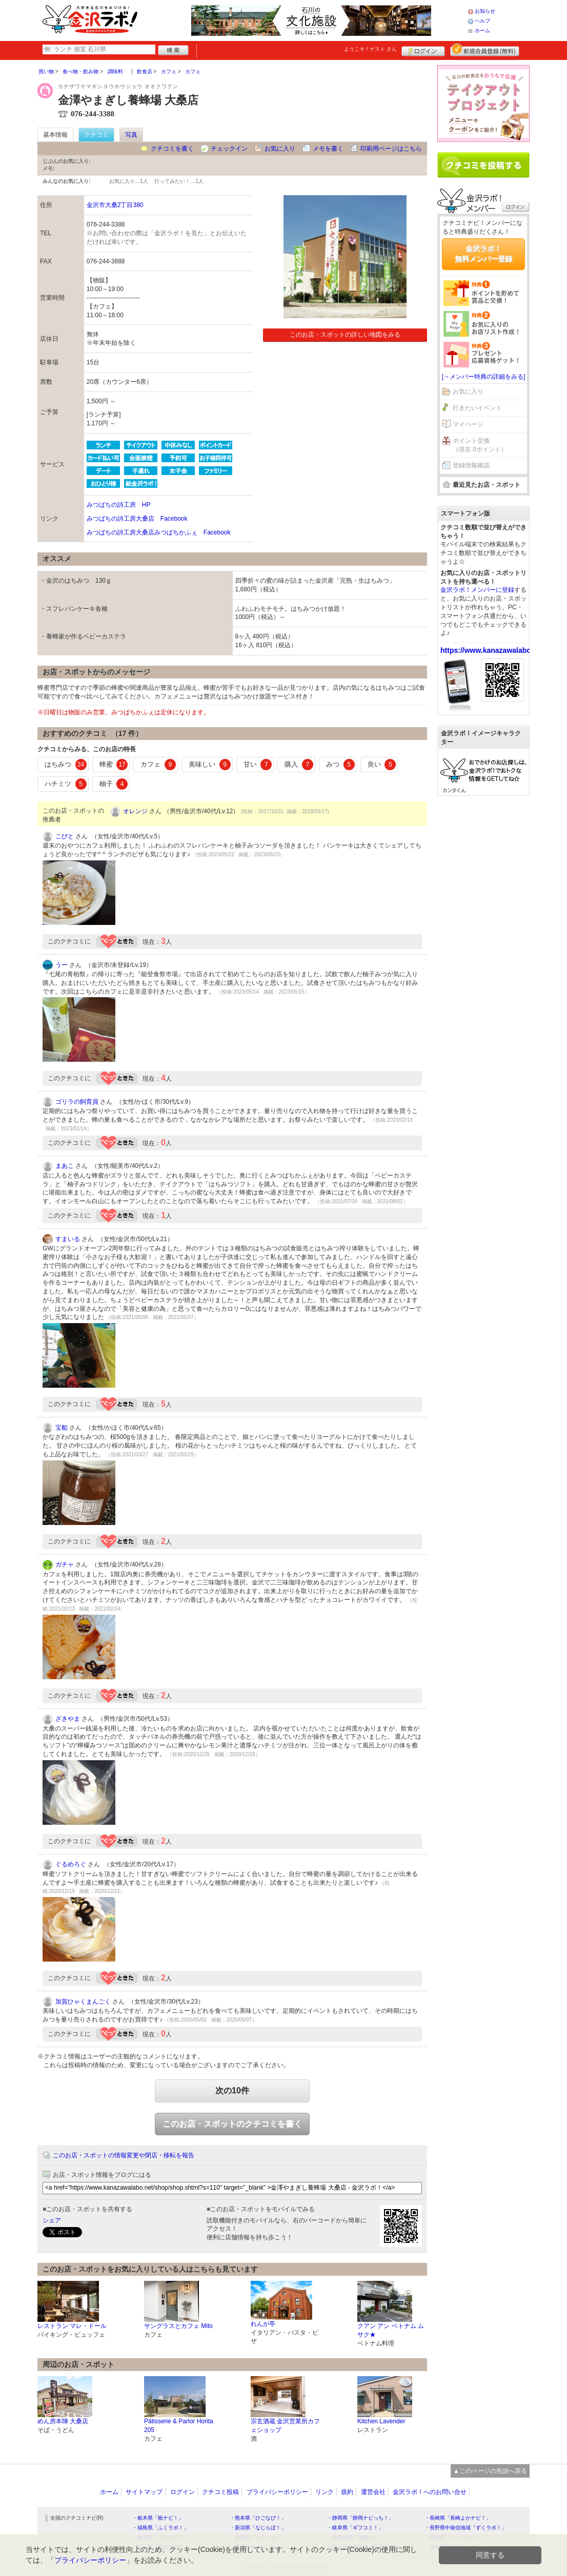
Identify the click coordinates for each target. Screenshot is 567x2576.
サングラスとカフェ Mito (178, 2326)
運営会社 (373, 2492)
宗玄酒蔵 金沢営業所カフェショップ (285, 2426)
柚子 (113, 784)
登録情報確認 (471, 465)
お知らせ (485, 11)
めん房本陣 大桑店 (62, 2421)
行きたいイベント (477, 407)
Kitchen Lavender (381, 2421)
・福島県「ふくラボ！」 (160, 2527)
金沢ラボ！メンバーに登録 (477, 589)
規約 (347, 2492)
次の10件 (232, 2090)
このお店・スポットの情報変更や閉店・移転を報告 (123, 2155)
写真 (131, 134)
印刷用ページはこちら (391, 148)
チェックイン (229, 148)
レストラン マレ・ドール (72, 2326)
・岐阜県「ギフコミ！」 (355, 2527)
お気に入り (280, 148)
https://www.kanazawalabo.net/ (493, 650)
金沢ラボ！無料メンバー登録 (483, 253)
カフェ (158, 764)
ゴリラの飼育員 (76, 1101)
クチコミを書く (172, 148)
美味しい (210, 764)
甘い (258, 764)
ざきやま (67, 1718)
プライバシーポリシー (277, 2492)
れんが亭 (263, 2323)
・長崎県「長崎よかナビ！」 (457, 2518)
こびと (64, 836)
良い (382, 764)
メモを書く (328, 148)
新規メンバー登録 (484, 49)
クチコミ (96, 134)
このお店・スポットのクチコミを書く (232, 2123)
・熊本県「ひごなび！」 (258, 2518)
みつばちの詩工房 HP (119, 504)
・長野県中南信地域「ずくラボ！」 (465, 2527)
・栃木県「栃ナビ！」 (158, 2518)
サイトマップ (144, 2492)
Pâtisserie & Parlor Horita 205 (178, 2426)
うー (61, 964)
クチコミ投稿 (220, 2492)
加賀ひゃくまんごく (83, 2001)
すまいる (67, 1239)
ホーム (482, 30)
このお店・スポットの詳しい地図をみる (345, 334)
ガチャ (64, 1564)
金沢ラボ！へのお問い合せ (430, 2492)
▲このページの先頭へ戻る (490, 2471)
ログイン (423, 49)
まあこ (64, 1165)
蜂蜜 (113, 764)
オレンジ (135, 811)
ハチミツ (66, 784)
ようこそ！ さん (370, 49)
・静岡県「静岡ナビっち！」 (360, 2518)
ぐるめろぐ (70, 1864)
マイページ (468, 424)
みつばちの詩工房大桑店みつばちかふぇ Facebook (159, 532)
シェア (52, 2220)
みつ (340, 764)
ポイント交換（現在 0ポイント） (480, 445)
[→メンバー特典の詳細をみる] (483, 376)
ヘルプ (482, 21)
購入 (299, 764)
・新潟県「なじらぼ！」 (258, 2527)
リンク (324, 2492)
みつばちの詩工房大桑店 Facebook (137, 518)
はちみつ (66, 764)
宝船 (61, 1427)
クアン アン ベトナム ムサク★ (390, 2330)
